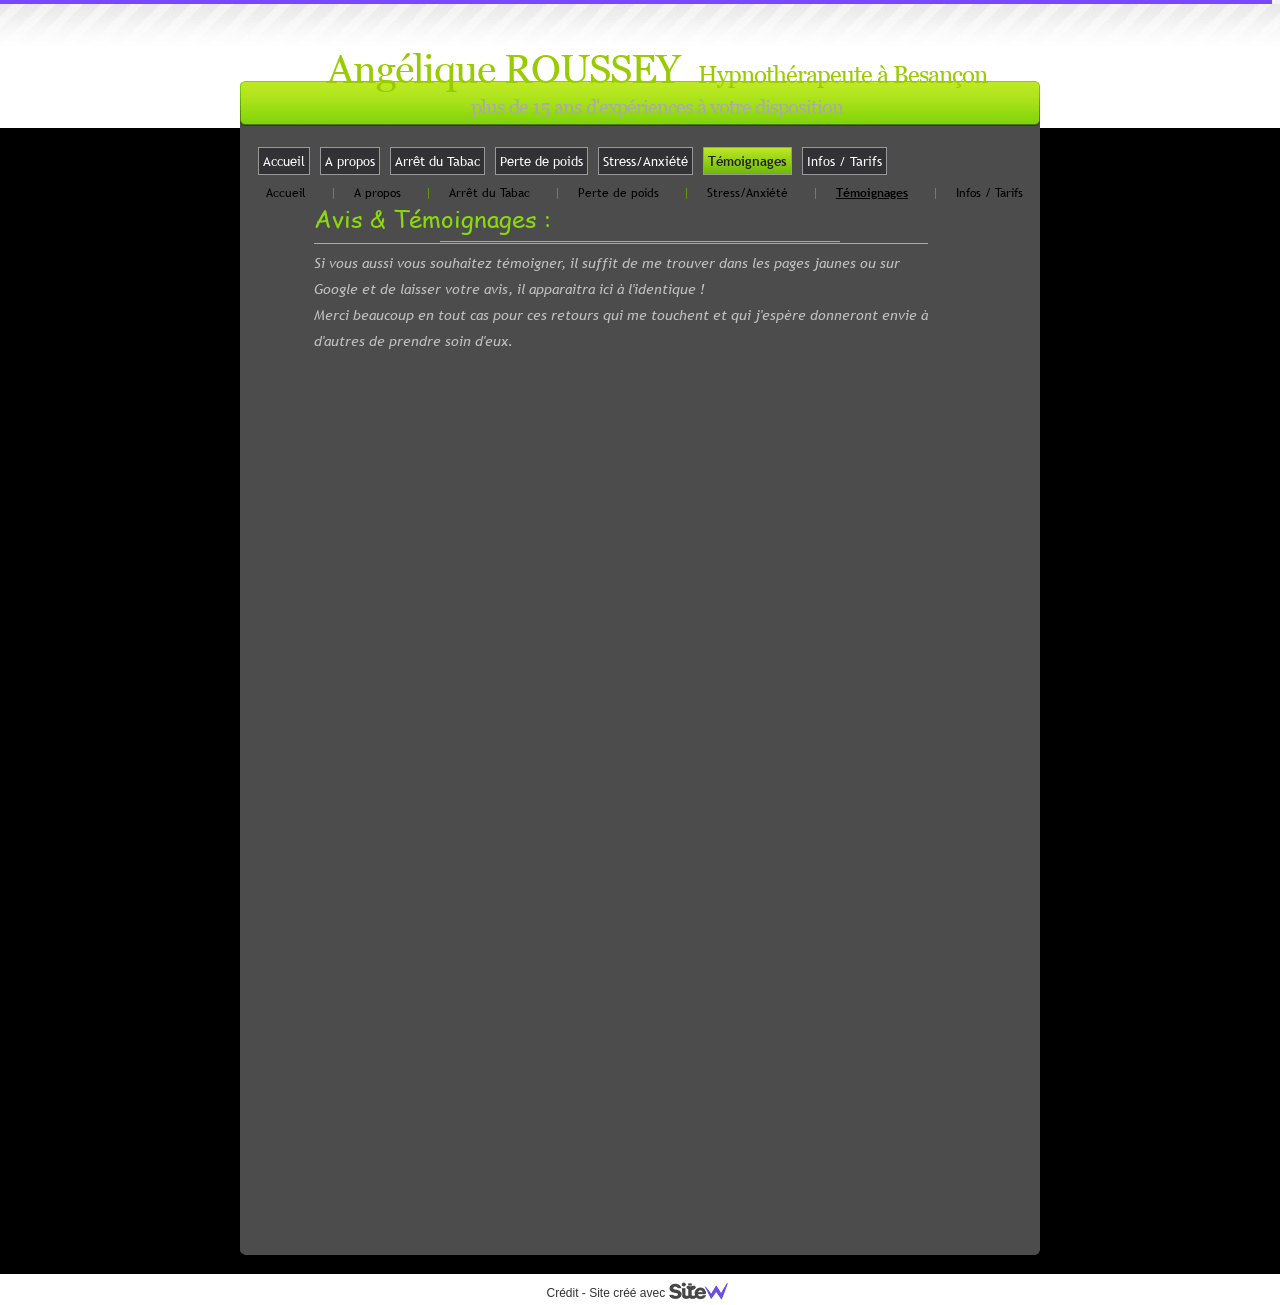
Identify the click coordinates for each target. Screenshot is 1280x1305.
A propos (350, 161)
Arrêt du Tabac (437, 161)
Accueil (284, 161)
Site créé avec (666, 1293)
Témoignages (747, 161)
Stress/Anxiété (645, 161)
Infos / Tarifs (844, 161)
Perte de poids (541, 161)
